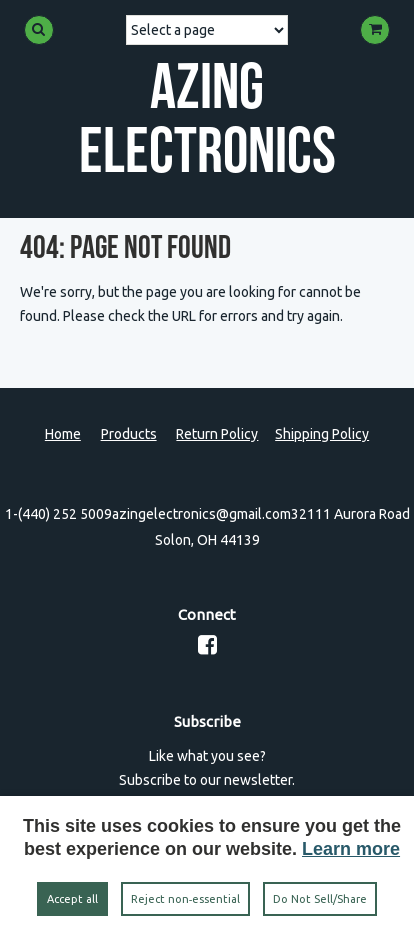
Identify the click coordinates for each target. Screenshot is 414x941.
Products (129, 434)
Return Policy (217, 434)
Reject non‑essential (186, 899)
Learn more (351, 849)
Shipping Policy (322, 434)
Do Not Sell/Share (320, 899)
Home (63, 434)
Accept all (72, 899)
